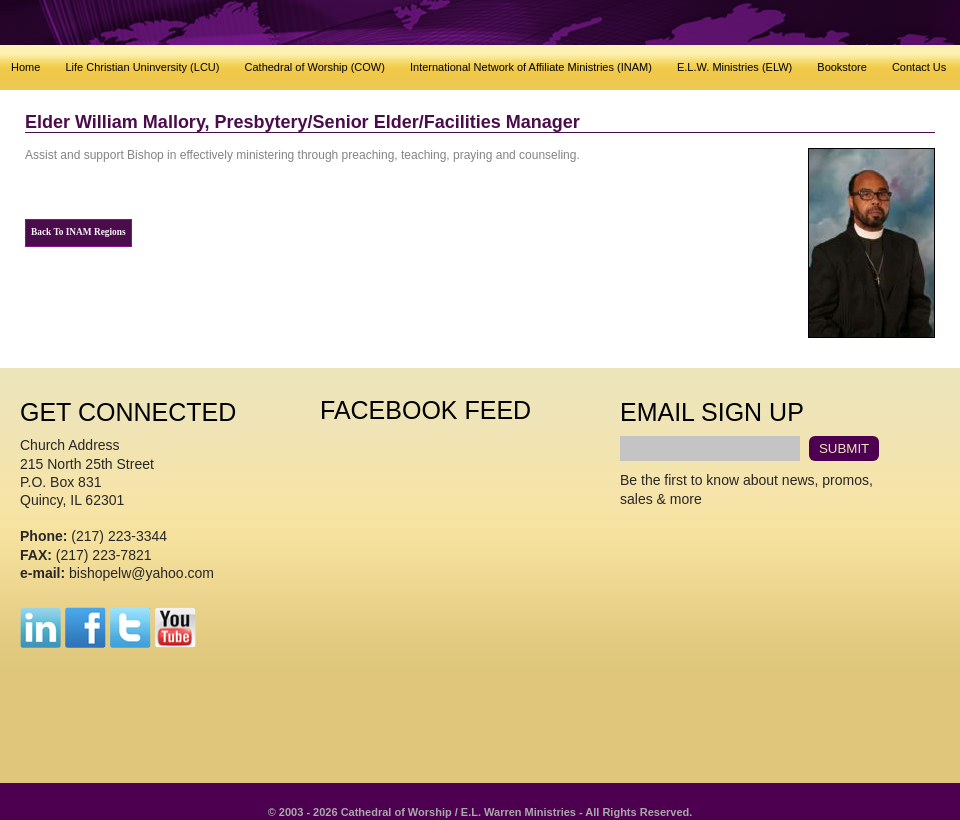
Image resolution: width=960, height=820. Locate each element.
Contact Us (919, 67)
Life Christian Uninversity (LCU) (142, 67)
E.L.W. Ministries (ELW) (734, 67)
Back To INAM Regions (78, 232)
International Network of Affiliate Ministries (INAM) (531, 67)
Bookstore (842, 67)
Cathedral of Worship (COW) (315, 67)
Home (25, 67)
